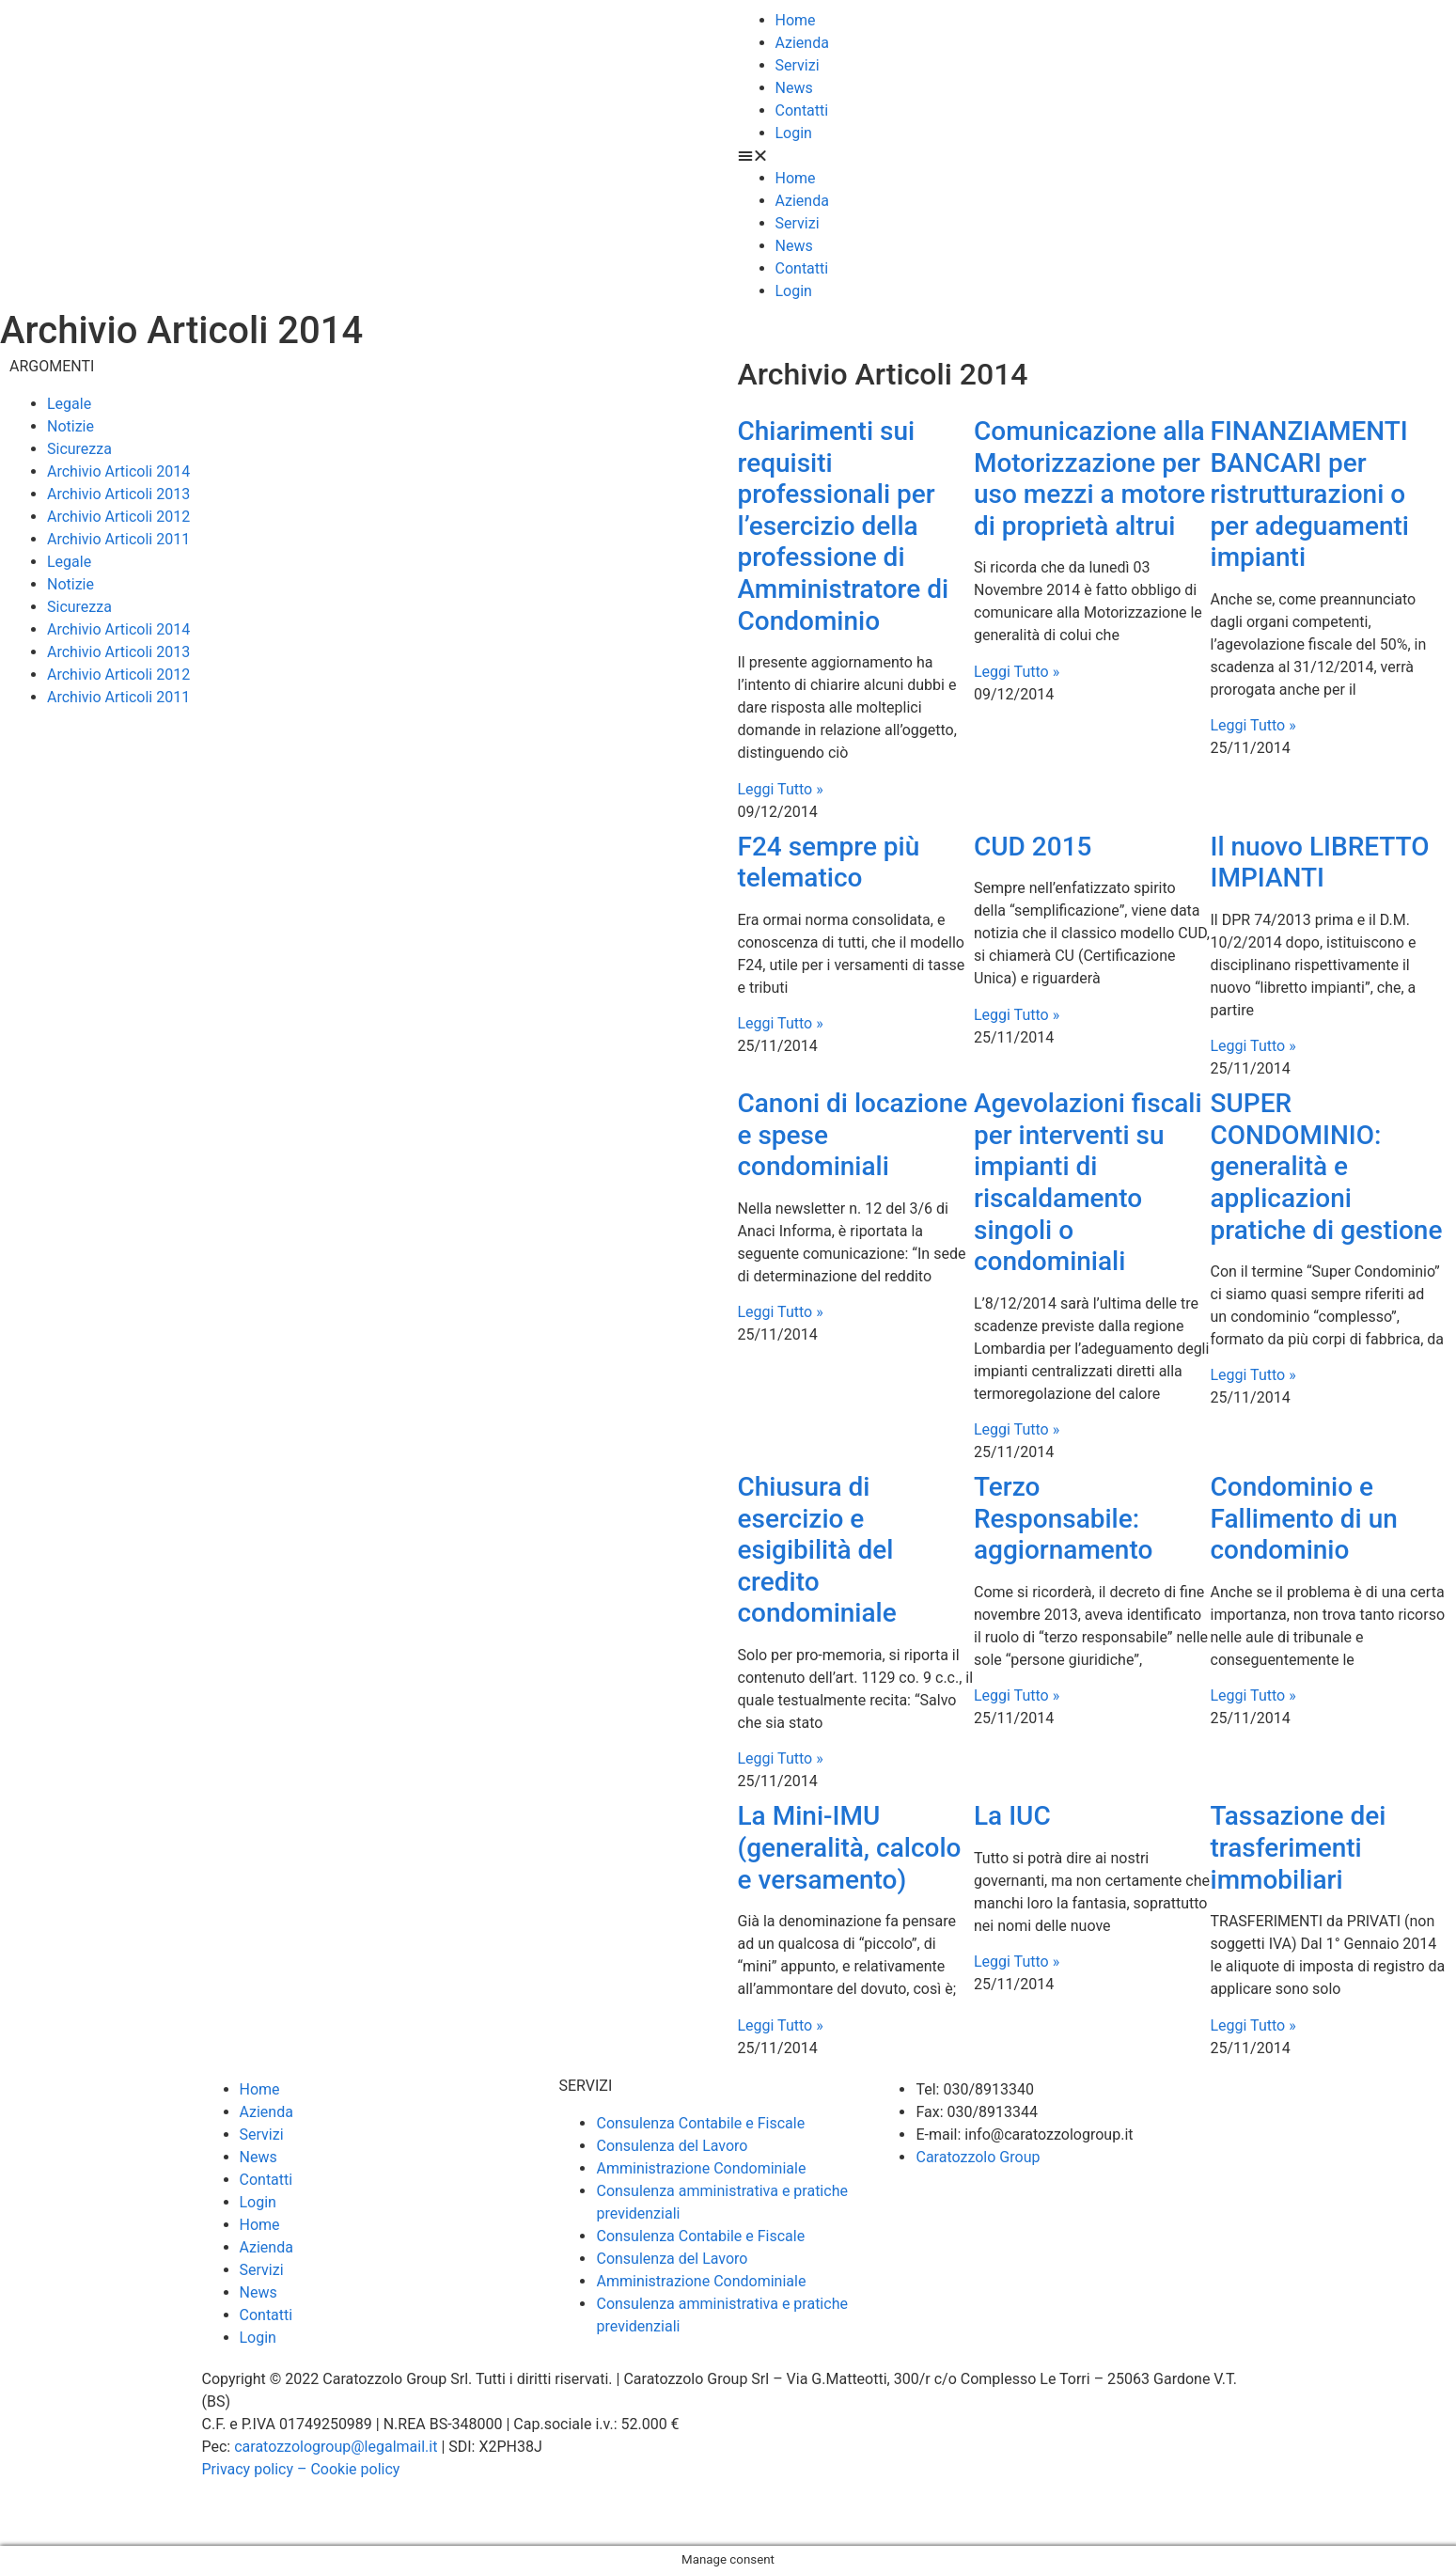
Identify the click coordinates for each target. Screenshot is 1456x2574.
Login (793, 133)
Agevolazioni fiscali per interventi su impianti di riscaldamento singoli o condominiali (1088, 1182)
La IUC (1012, 1815)
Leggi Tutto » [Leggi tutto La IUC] (1016, 1961)
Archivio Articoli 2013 (118, 494)
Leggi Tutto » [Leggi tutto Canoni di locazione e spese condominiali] (780, 1312)
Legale (69, 404)
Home (795, 20)
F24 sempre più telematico (829, 862)
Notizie (70, 426)
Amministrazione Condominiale (701, 2168)
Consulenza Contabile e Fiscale (700, 2123)
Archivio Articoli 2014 (118, 471)
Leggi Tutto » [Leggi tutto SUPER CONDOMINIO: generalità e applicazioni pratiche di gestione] (1253, 1375)
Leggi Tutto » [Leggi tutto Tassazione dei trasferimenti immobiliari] (1253, 2025)
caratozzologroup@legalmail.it (335, 2447)
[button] (1093, 156)
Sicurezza (79, 449)
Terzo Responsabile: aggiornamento (1063, 1518)
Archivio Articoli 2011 (118, 539)
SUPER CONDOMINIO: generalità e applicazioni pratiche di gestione (1327, 1166)
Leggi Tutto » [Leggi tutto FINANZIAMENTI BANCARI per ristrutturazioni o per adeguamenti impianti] (1253, 725)
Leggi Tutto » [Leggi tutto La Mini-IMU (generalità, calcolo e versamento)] (780, 2025)
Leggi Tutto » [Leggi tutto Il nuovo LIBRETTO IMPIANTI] (1253, 1046)
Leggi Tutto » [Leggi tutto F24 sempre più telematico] (780, 1023)
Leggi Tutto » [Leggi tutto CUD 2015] (1016, 1015)
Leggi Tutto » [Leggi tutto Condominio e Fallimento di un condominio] (1253, 1695)
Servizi (797, 65)
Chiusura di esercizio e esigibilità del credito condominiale (817, 1549)
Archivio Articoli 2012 (118, 517)
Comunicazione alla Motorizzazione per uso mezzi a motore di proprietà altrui (1089, 478)
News (794, 88)
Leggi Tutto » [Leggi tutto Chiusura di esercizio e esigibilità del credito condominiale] (780, 1758)
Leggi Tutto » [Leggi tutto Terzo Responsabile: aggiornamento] (1016, 1695)
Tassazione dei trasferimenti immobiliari (1298, 1847)
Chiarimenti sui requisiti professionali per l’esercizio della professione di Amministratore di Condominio (843, 526)
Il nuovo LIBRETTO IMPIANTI (1320, 862)
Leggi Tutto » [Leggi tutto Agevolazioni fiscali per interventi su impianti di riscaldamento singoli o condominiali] (1016, 1429)
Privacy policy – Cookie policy (301, 2469)
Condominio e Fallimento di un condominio (1304, 1518)
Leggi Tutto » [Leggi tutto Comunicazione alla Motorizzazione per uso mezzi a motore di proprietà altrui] (1016, 672)
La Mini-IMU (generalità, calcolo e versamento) (850, 1847)
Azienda (802, 43)
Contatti (802, 110)
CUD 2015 (1033, 846)
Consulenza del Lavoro (671, 2146)
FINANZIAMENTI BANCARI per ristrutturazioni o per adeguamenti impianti (1310, 494)
